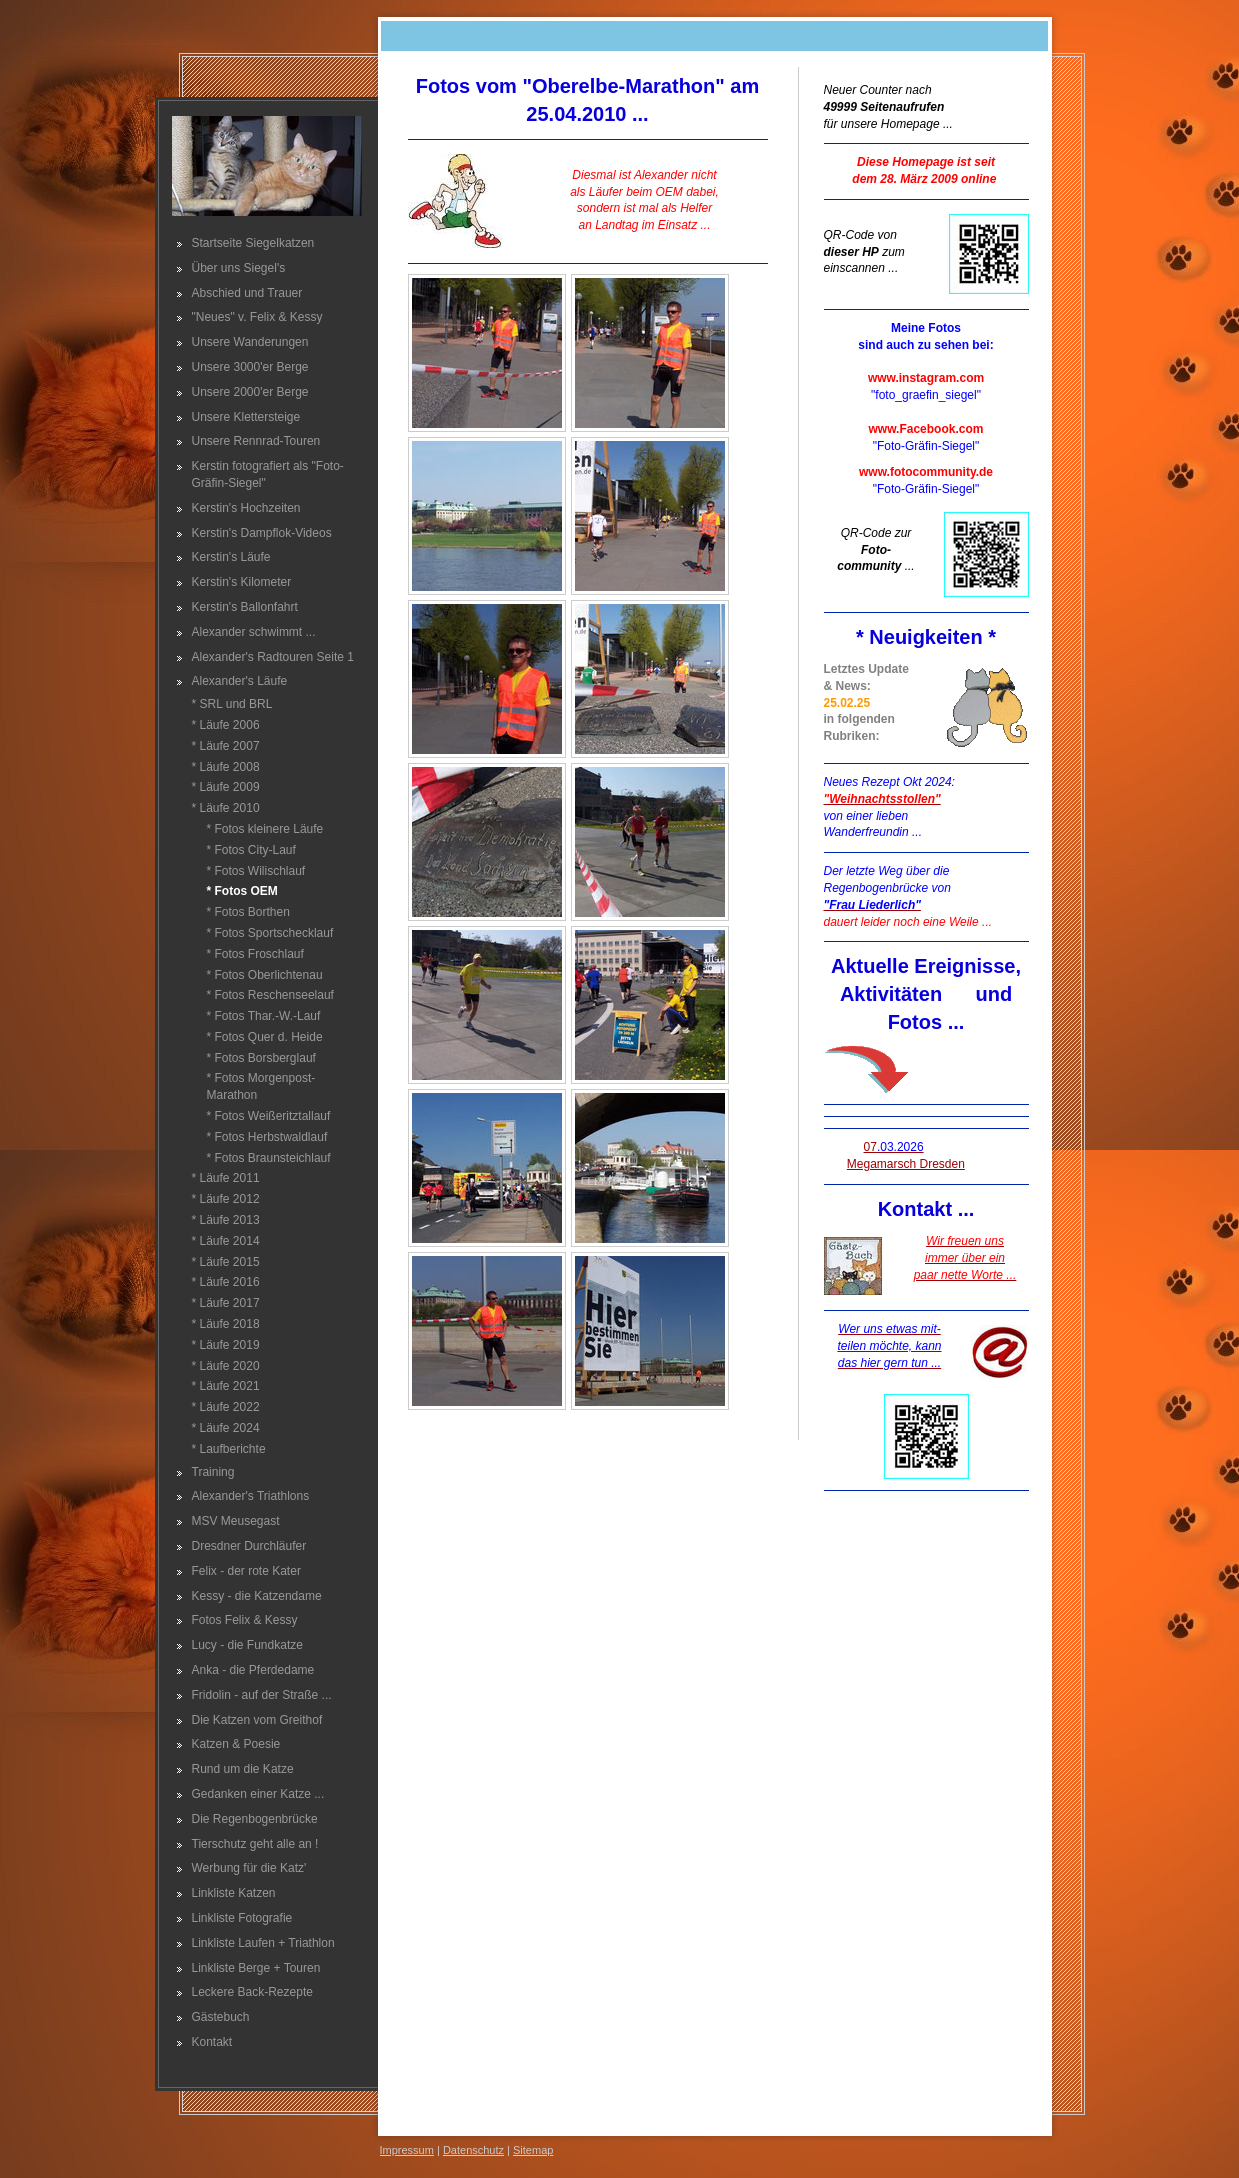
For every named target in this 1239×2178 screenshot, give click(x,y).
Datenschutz (473, 2150)
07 (894, 1147)
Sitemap (533, 2150)
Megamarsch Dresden (906, 1164)
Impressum (407, 2150)
